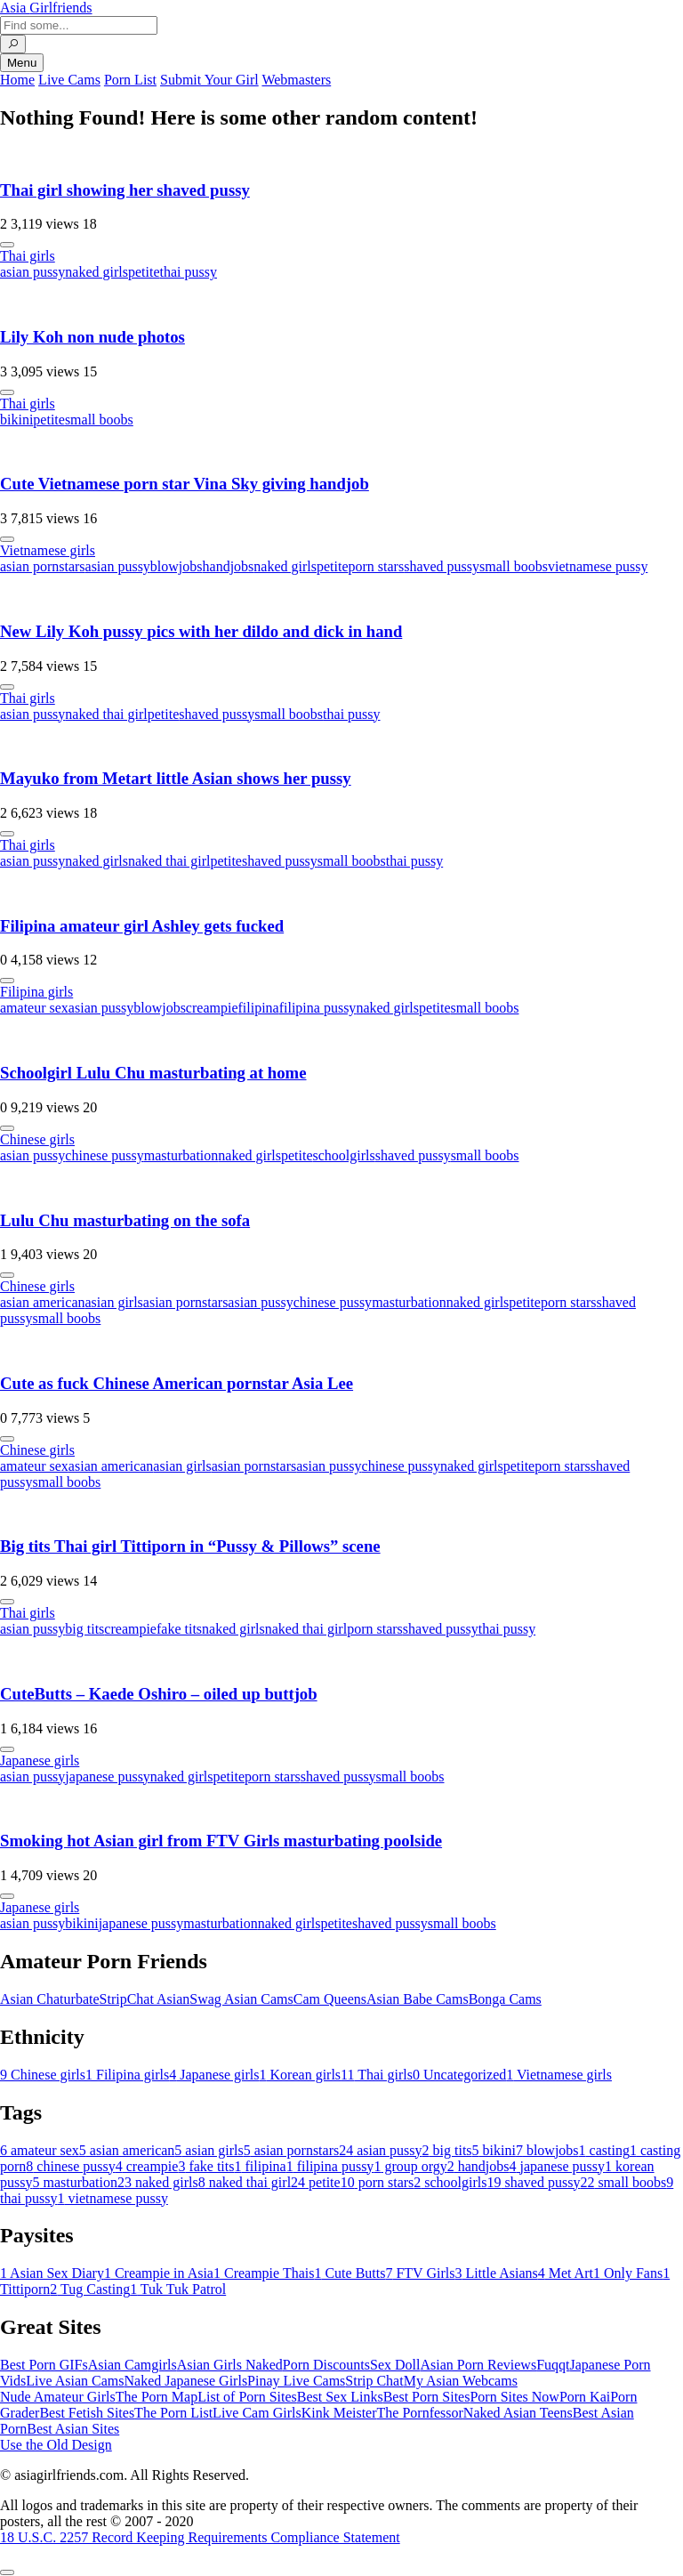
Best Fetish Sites (86, 2412)
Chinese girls (37, 1139)
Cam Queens (329, 1999)
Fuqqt (552, 2364)
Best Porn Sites (426, 2396)
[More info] (7, 244)
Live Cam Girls (257, 2412)
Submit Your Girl (209, 79)
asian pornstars (42, 566)
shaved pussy (441, 566)
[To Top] (7, 2572)
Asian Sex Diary (52, 2273)
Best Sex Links (340, 2396)
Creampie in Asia (158, 2273)
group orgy (410, 2166)
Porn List (130, 79)
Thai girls (27, 255)
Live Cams (69, 79)
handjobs (228, 566)
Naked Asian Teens (518, 2412)
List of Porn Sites (247, 2396)
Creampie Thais (263, 2273)
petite (144, 271)
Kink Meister (339, 2412)
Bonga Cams (505, 1999)
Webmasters (296, 79)
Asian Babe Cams (417, 1999)
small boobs (99, 419)
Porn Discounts (326, 2364)
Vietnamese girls (47, 550)
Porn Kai (584, 2396)
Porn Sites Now (514, 2396)
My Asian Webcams (461, 2380)
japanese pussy (107, 1776)
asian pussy (32, 271)
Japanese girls (39, 1760)
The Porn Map (156, 2396)
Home (17, 79)
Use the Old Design (56, 2444)
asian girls (114, 1302)
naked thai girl (106, 714)
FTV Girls (419, 2273)
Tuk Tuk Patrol (178, 2289)
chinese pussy (104, 1155)
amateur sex (34, 1007)
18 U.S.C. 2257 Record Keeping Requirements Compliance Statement (200, 2537)
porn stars (377, 566)
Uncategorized (459, 2074)
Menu (21, 62)
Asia (46, 7)
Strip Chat (374, 2380)
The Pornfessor (420, 2412)
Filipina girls (36, 991)
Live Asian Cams (75, 2380)
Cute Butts (349, 2273)
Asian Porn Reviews (478, 2364)
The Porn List (173, 2412)
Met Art (565, 2273)
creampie (212, 1007)
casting (604, 2150)
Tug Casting (90, 2289)
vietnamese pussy (597, 566)
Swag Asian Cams (241, 1999)
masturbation (181, 1155)
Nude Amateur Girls (58, 2396)
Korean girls (301, 2074)
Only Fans (628, 2273)
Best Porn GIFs (44, 2364)
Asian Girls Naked (230, 2364)
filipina (257, 1007)
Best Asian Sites (73, 2428)
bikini (16, 419)
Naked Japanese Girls (185, 2380)
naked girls (96, 271)
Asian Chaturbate (50, 1999)
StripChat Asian (145, 1999)
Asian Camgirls (132, 2364)
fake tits (179, 1628)
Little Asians (495, 2273)
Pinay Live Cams (296, 2380)
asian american (42, 1302)
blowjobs (176, 566)
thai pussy (188, 271)
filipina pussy (318, 1007)
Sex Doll (395, 2364)
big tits (84, 1628)
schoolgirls (344, 1155)
